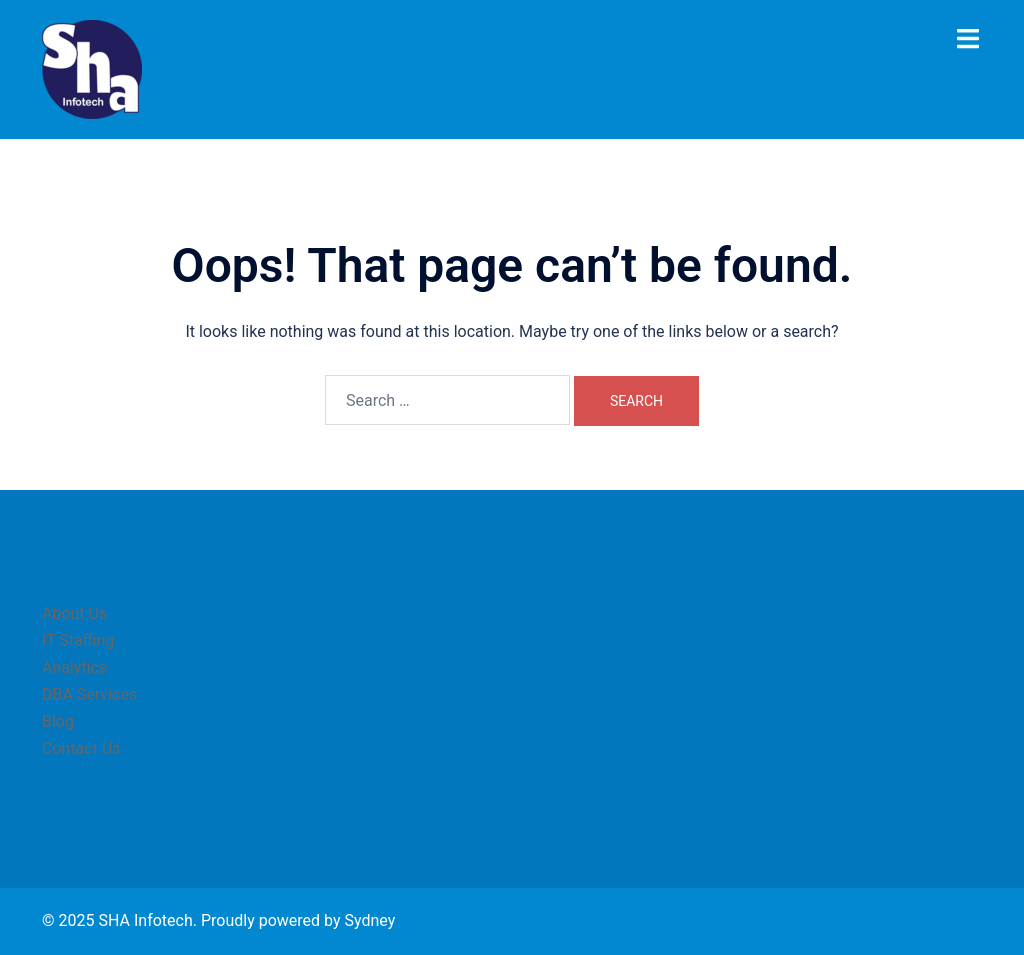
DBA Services (89, 694)
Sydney (369, 920)
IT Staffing (78, 640)
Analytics (74, 667)
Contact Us (81, 748)
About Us (74, 613)
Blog (58, 721)
